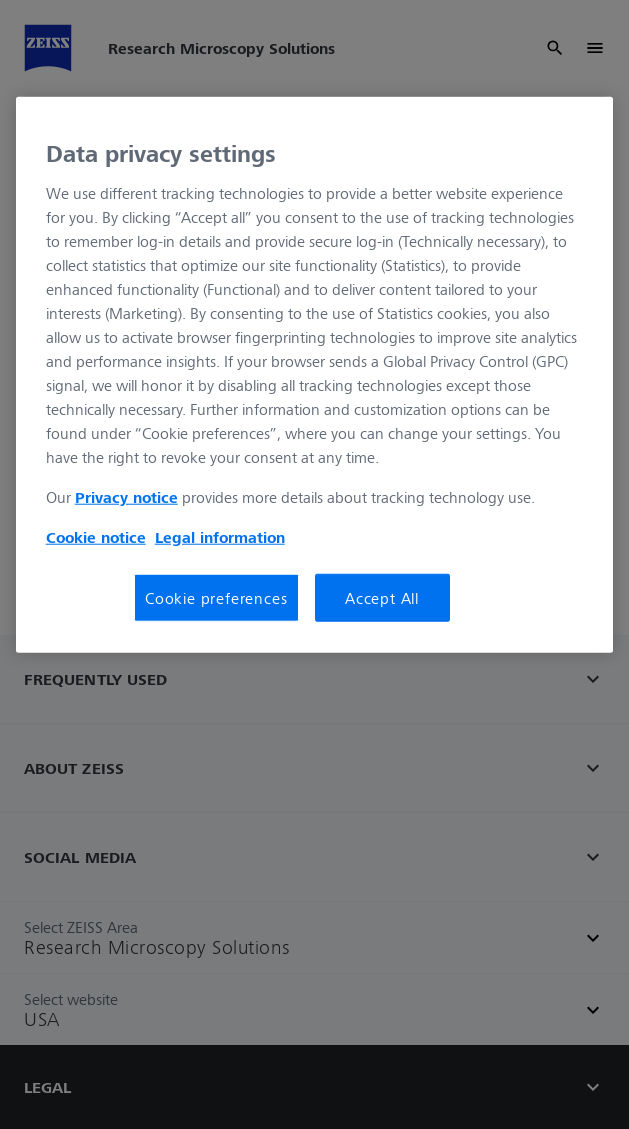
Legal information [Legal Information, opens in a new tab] (220, 537)
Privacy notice (126, 497)
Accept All (382, 598)
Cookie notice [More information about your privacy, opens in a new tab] (96, 537)
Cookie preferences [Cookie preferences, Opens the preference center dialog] (216, 598)
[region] (315, 375)
